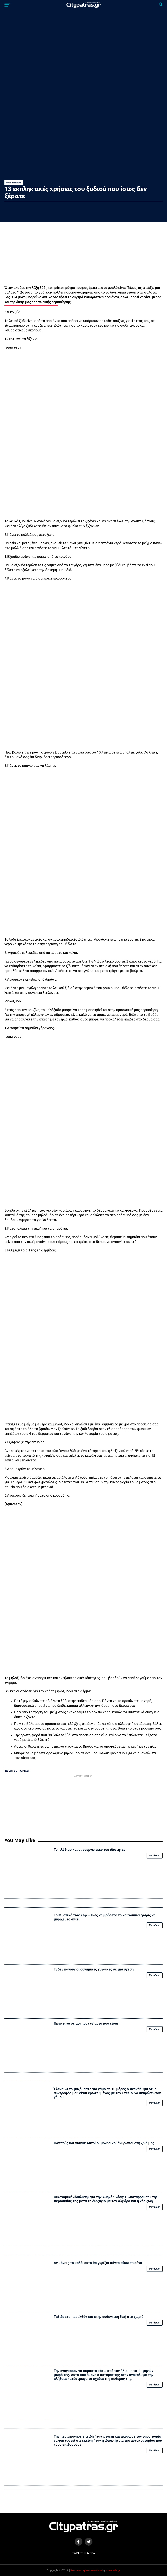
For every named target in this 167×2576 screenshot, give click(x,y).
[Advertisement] (83, 1805)
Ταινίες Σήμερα (83, 2553)
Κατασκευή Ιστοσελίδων (86, 2570)
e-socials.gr (113, 2570)
